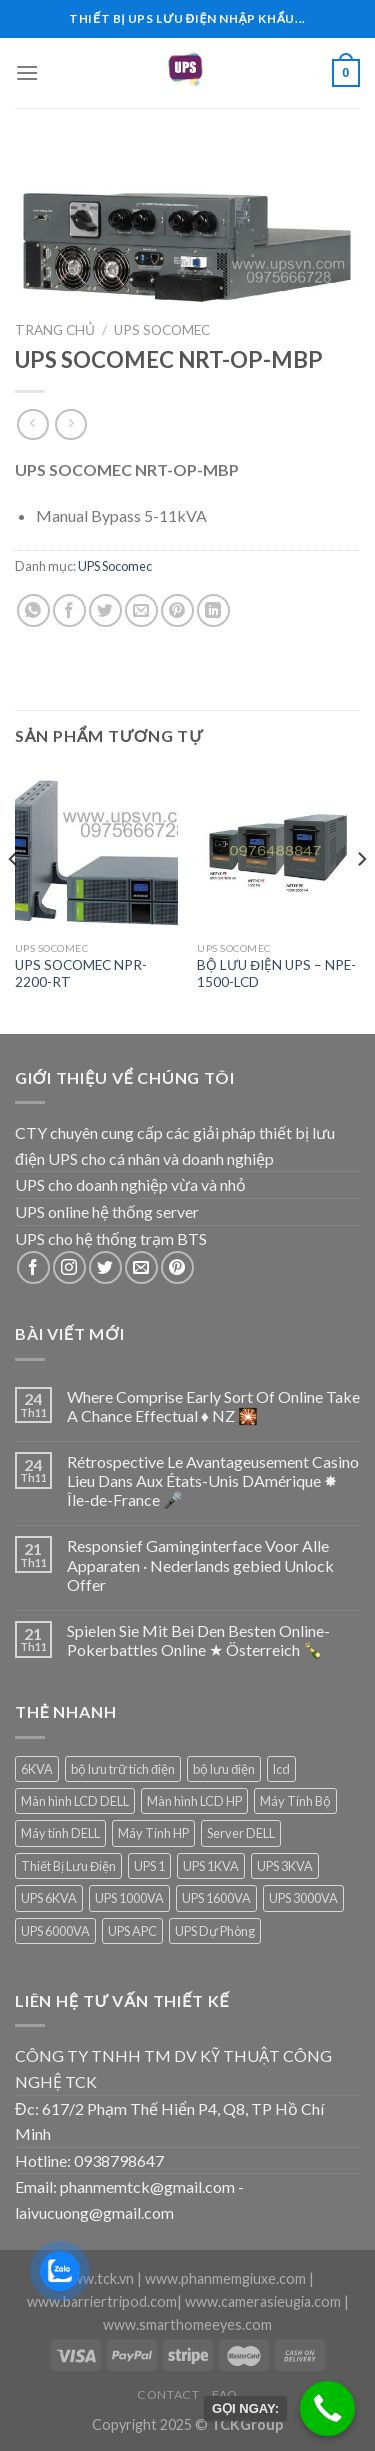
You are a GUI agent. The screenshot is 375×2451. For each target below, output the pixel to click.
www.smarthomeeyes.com (187, 2324)
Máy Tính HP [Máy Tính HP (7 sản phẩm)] (153, 1833)
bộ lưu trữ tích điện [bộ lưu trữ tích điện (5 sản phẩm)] (123, 1769)
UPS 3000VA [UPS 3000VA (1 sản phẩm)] (303, 1898)
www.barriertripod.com (102, 2301)
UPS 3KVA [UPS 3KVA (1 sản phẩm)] (285, 1866)
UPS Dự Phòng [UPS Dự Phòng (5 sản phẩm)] (215, 1931)
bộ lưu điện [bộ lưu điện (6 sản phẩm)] (224, 1769)
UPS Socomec (162, 330)
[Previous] (14, 899)
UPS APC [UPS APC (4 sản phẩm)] (132, 1931)
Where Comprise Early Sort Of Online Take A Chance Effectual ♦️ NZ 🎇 (213, 1406)
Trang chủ (55, 330)
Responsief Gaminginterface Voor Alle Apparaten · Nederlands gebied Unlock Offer (200, 1564)
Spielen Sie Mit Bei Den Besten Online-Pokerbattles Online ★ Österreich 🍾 (198, 1640)
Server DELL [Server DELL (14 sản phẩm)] (241, 1833)
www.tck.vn (97, 2278)
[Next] (361, 899)
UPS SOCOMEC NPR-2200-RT (81, 974)
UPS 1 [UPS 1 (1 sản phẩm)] (149, 1866)
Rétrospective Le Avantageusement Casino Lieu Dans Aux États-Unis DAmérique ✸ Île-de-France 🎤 (213, 1480)
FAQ (225, 2394)
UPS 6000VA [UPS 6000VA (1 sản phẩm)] (55, 1931)
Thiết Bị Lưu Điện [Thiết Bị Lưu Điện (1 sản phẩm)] (68, 1866)
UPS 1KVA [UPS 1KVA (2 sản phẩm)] (211, 1866)
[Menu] (27, 72)
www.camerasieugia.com (263, 2301)
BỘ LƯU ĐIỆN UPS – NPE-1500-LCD (276, 974)
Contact (168, 2394)
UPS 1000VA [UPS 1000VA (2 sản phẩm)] (129, 1898)
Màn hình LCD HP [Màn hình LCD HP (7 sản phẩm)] (194, 1801)
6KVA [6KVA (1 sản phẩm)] (37, 1769)
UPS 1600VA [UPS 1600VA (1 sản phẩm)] (216, 1898)
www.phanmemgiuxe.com (225, 2278)
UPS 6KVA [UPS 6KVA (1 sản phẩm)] (49, 1898)
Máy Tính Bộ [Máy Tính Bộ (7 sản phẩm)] (295, 1801)
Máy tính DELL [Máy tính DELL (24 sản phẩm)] (60, 1833)
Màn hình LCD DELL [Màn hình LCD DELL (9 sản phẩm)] (75, 1801)
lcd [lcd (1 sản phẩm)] (281, 1769)
